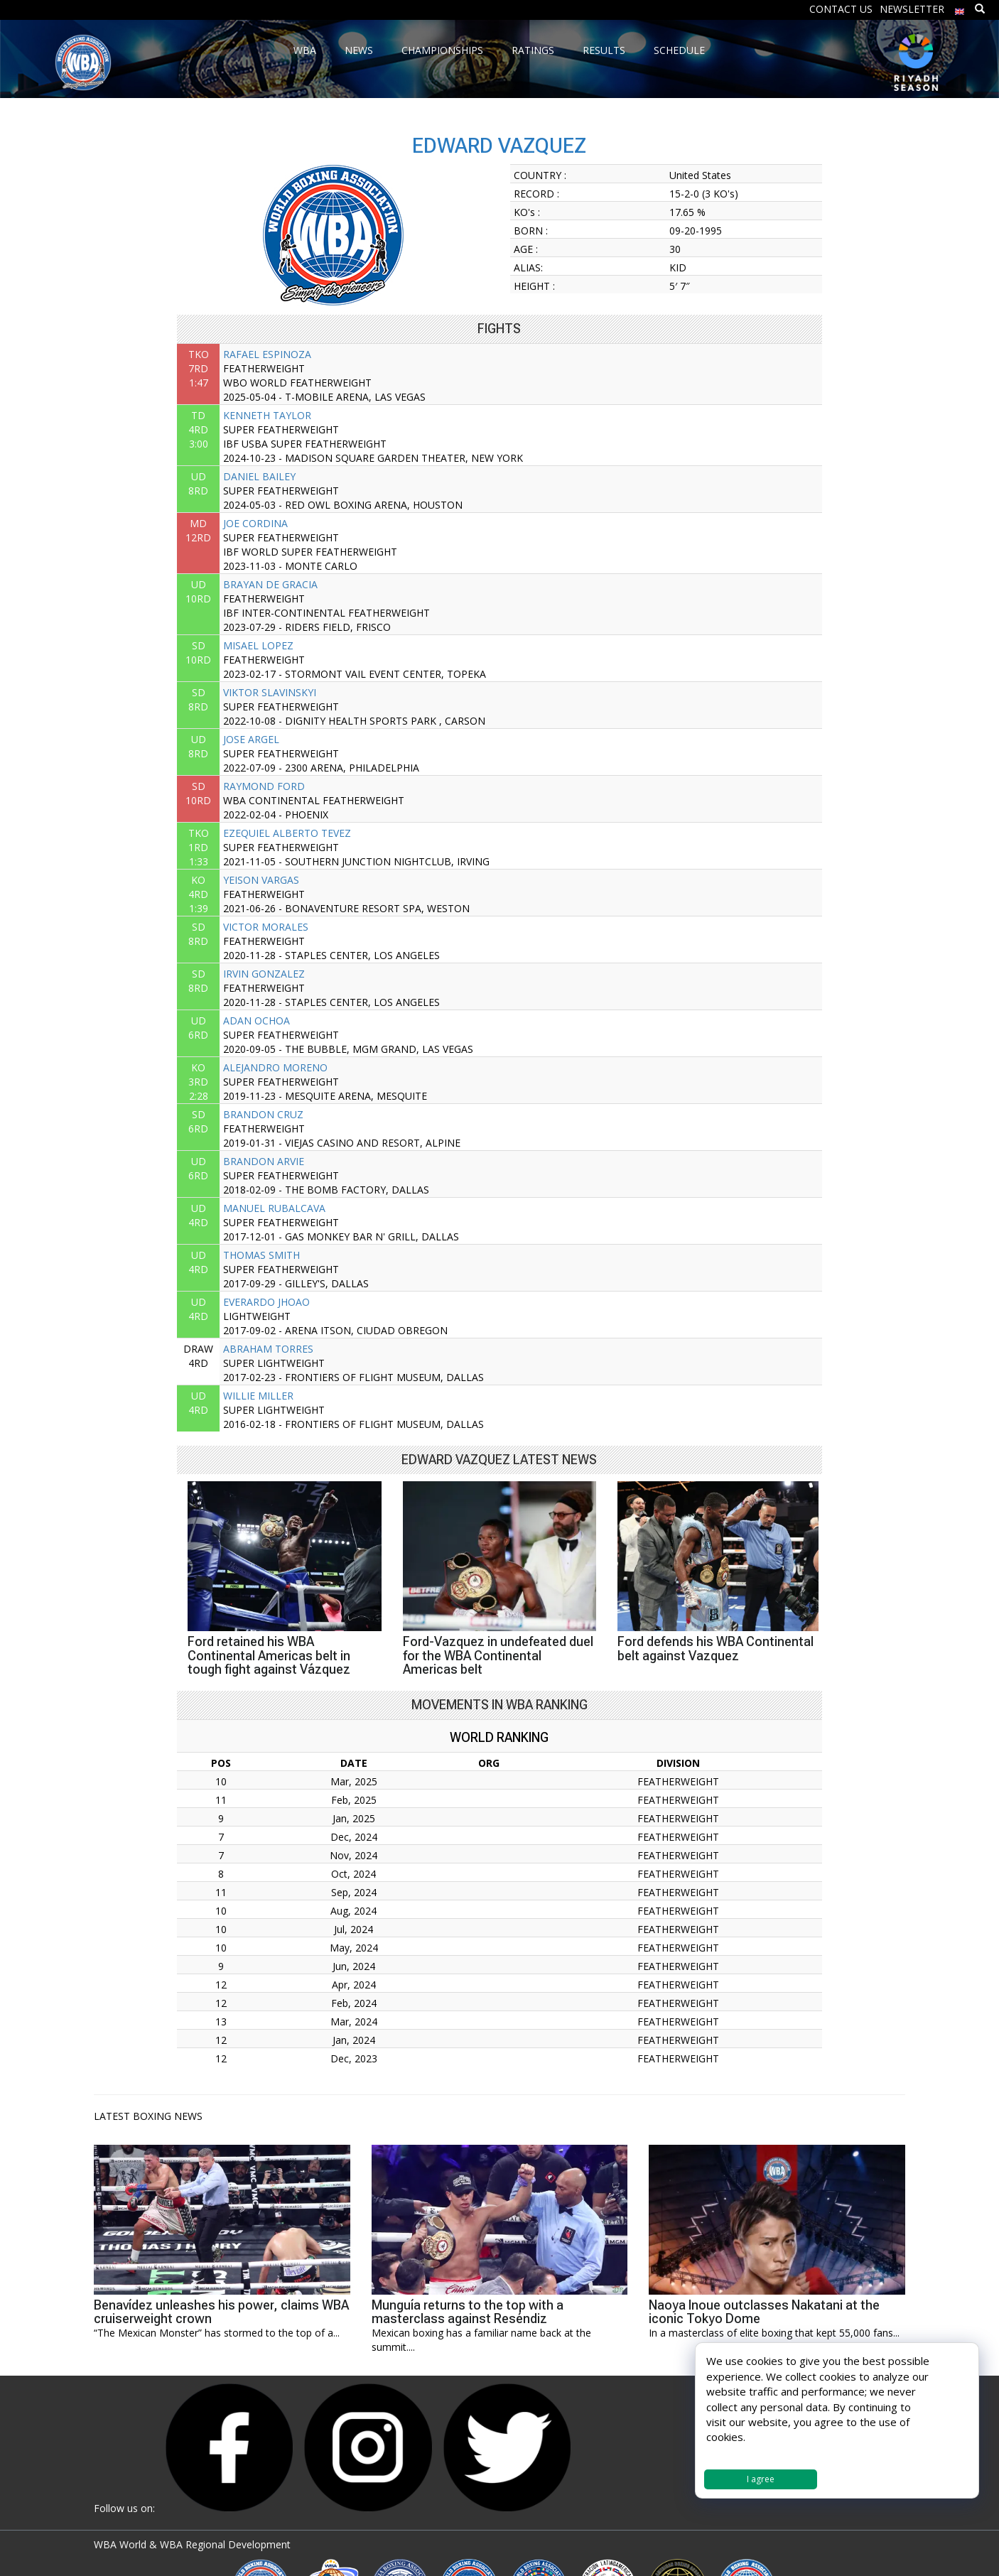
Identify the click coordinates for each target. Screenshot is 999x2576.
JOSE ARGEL (251, 739)
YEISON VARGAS (261, 880)
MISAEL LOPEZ (258, 645)
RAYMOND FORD (264, 786)
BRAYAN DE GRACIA (270, 584)
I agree (760, 2479)
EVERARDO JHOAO (266, 1302)
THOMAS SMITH (261, 1255)
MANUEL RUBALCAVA (274, 1208)
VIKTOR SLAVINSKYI (269, 692)
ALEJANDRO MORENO (275, 1067)
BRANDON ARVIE (263, 1161)
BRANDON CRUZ (263, 1114)
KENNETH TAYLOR (267, 415)
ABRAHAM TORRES (268, 1348)
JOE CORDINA (255, 523)
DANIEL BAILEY (259, 476)
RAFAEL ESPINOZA (267, 354)
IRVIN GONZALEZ (264, 973)
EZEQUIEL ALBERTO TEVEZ (287, 833)
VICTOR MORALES (265, 926)
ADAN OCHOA (256, 1020)
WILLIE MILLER (258, 1395)
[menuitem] (960, 8)
